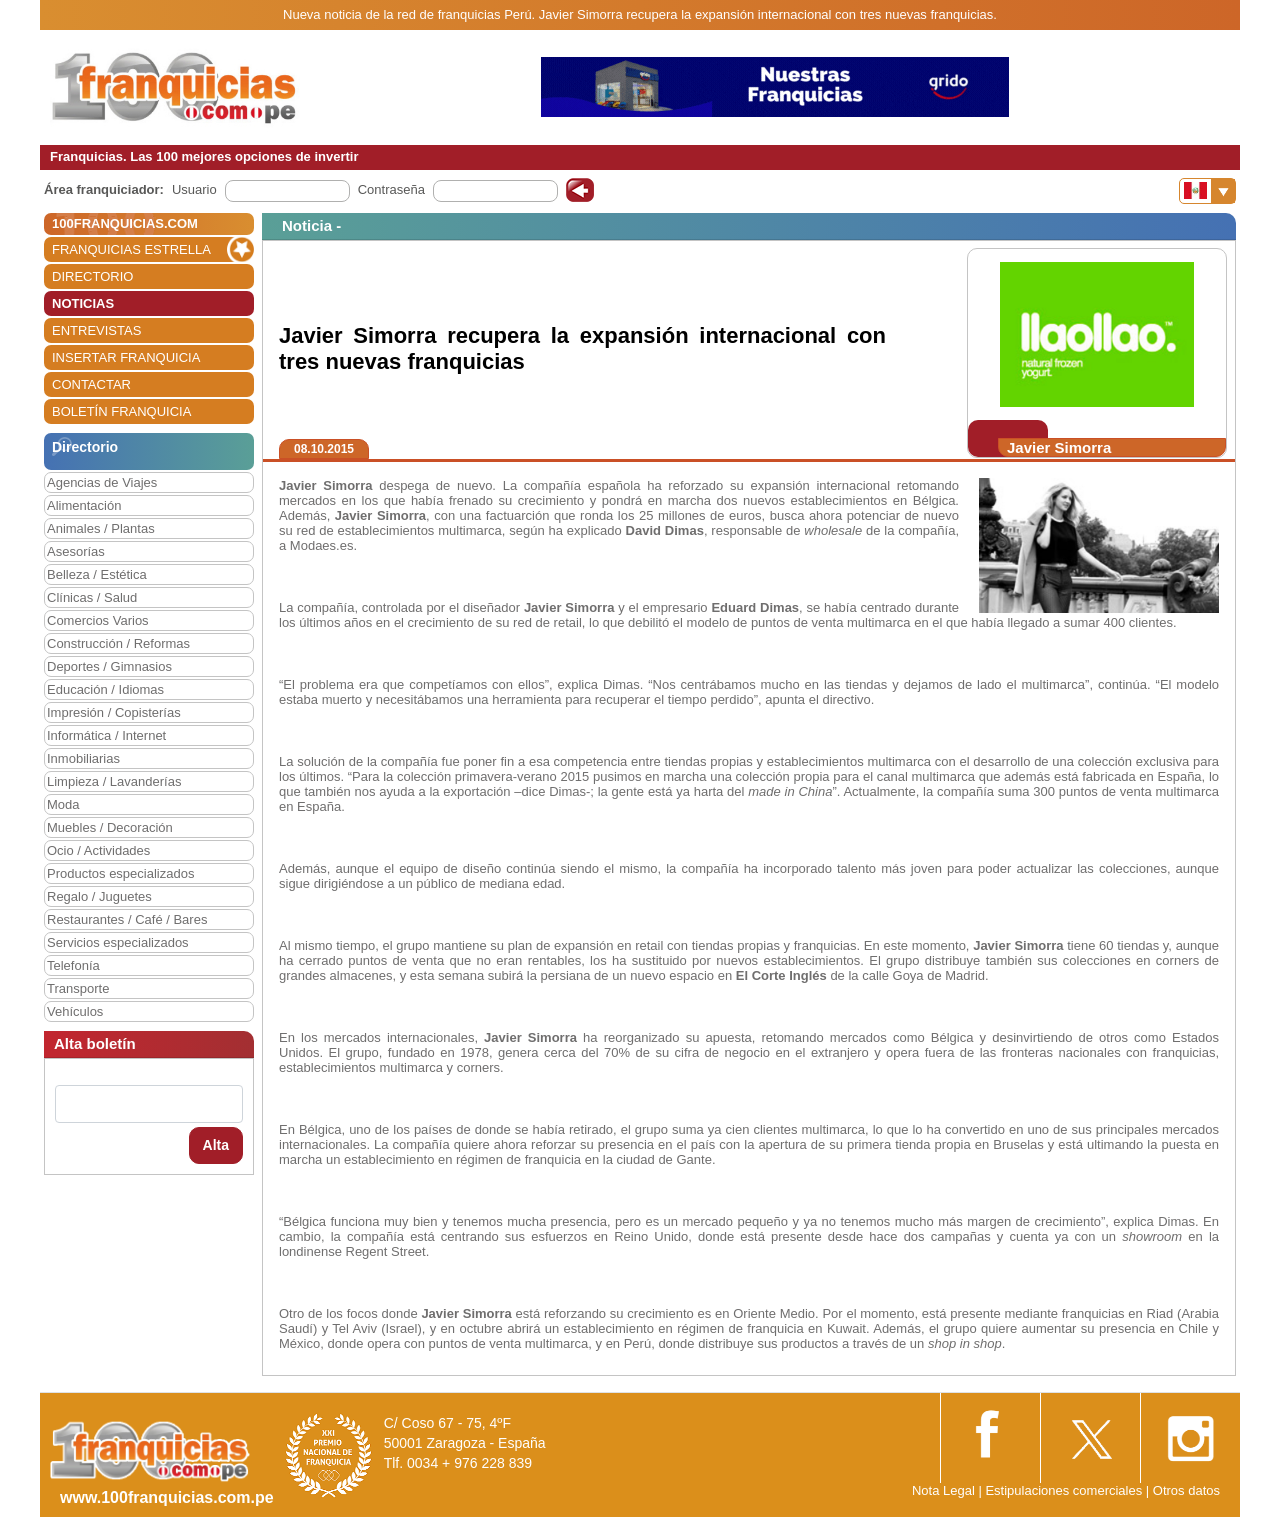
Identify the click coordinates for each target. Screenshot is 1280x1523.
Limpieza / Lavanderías (114, 781)
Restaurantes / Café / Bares (127, 919)
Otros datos (1186, 1490)
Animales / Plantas (101, 528)
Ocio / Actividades (98, 850)
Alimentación (84, 505)
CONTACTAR (91, 384)
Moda (63, 804)
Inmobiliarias (83, 758)
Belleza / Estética (97, 574)
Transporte (78, 988)
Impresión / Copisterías (114, 712)
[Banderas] (1207, 191)
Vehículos (75, 1011)
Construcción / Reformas (118, 643)
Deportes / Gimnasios (109, 666)
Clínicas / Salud (92, 597)
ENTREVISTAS (96, 330)
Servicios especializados (118, 942)
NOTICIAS (83, 303)
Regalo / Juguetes (99, 896)
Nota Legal (943, 1490)
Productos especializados (120, 873)
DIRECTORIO (92, 276)
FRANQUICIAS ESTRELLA (131, 249)
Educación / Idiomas (105, 689)
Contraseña (391, 189)
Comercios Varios (98, 620)
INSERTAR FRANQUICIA (126, 357)
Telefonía (73, 965)
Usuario (194, 189)
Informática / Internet (106, 735)
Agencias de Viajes (102, 482)
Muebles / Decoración (110, 827)
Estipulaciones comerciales (1065, 1490)
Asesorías (76, 551)
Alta (216, 1145)
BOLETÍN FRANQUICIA (121, 411)
